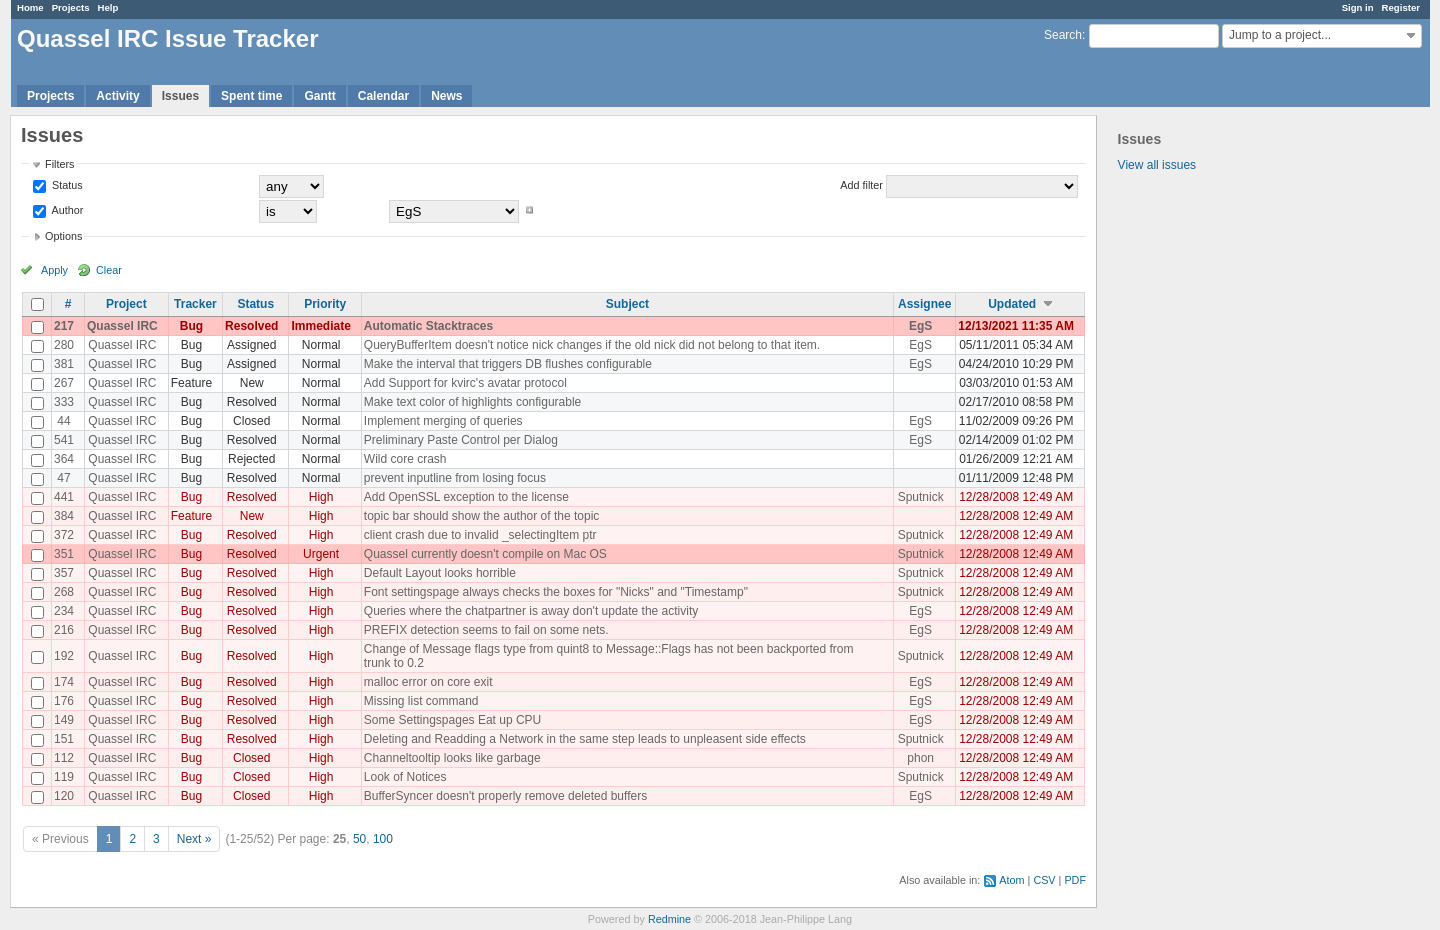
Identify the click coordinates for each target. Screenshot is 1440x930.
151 (64, 739)
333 (64, 402)
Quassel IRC (122, 326)
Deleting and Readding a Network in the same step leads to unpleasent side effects (585, 739)
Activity (117, 96)
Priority (325, 304)
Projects (71, 7)
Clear (109, 270)
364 (64, 459)
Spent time (251, 96)
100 (383, 839)
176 (64, 701)
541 (64, 440)
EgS (920, 326)
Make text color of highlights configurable (472, 402)
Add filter (861, 185)
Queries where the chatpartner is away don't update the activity (531, 611)
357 (64, 573)
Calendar (383, 96)
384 (64, 516)
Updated (1012, 304)
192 (64, 656)
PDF (1075, 880)
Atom (1011, 880)
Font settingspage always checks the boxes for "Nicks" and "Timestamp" (556, 592)
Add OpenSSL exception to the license (466, 497)
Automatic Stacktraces (428, 326)
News (446, 96)
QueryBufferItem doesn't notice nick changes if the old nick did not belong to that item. (592, 345)
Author (66, 210)
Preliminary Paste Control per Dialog (461, 440)
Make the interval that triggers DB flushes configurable (508, 364)
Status (66, 185)
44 (63, 421)
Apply (54, 270)
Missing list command (421, 701)
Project (126, 304)
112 (64, 758)
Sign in (1358, 7)
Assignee (924, 304)
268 (64, 592)
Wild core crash (405, 459)
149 (64, 720)
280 (64, 345)
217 (64, 326)
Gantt (319, 96)
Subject (627, 304)
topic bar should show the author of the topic (481, 516)
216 (64, 630)
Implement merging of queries (443, 421)
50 (359, 839)
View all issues (1157, 165)
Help (108, 7)
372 (64, 535)
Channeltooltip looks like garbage (452, 758)
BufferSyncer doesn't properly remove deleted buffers (505, 796)
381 (64, 364)
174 (64, 682)
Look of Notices (405, 777)
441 (64, 497)
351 (64, 554)
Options (63, 236)
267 (64, 383)
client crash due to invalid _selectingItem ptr (480, 535)
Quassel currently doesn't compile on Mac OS (485, 554)
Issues (180, 96)
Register (1401, 7)
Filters (59, 164)
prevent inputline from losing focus (455, 478)
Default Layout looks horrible (440, 573)
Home (30, 7)
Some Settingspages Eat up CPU (452, 720)
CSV (1044, 880)
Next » (194, 839)
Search (1063, 35)
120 (64, 796)
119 (64, 777)
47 (63, 478)
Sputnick (921, 497)
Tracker (195, 304)
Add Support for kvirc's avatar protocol (465, 383)
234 (64, 611)
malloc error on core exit (428, 682)
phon (920, 758)
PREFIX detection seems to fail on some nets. (486, 630)
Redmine (669, 919)
